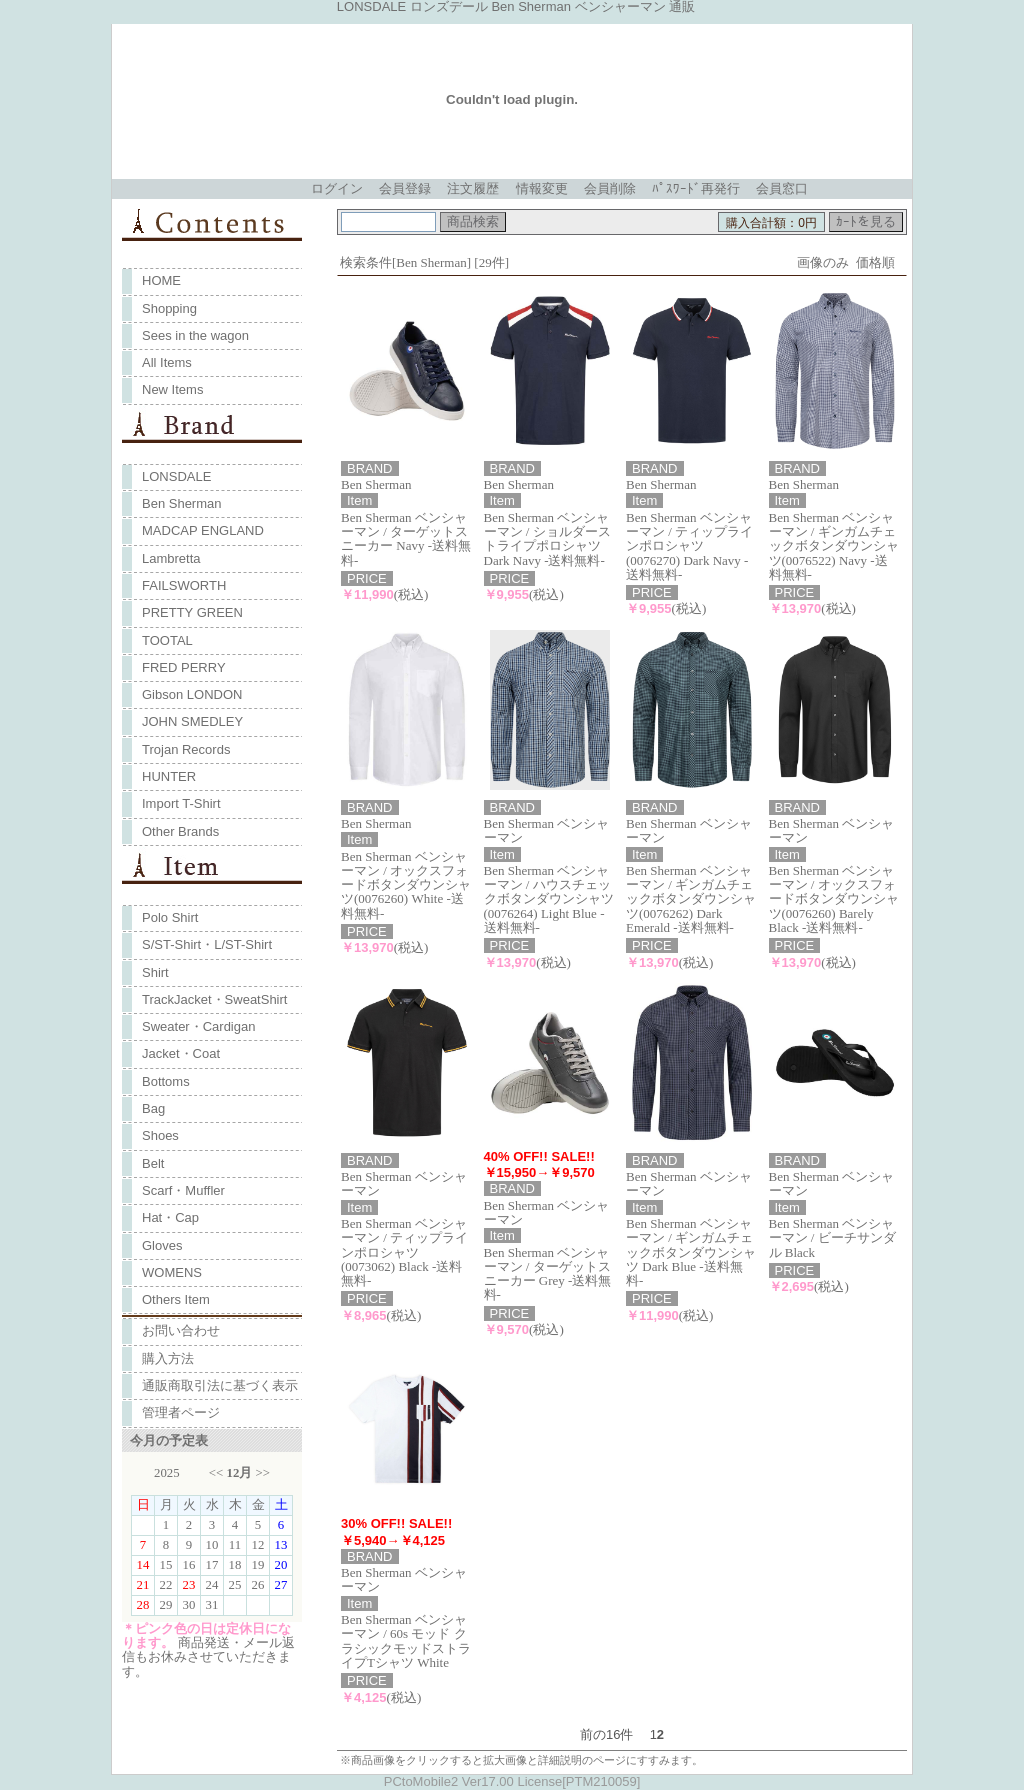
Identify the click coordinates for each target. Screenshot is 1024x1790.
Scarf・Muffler (183, 1190)
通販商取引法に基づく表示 (220, 1385)
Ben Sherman (182, 503)
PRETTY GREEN (192, 612)
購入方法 (168, 1358)
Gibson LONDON (192, 694)
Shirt (155, 972)
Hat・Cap (170, 1217)
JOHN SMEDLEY (192, 721)
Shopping (169, 308)
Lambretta (171, 558)
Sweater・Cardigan (198, 1026)
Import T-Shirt (181, 803)
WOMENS (172, 1272)
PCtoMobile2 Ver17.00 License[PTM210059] (512, 1781)
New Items (172, 389)
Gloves (162, 1245)
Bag (153, 1108)
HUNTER (169, 776)
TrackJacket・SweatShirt (214, 999)
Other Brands (180, 831)
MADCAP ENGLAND (203, 530)
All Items (167, 362)
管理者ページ (181, 1412)
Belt (153, 1163)
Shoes (160, 1135)
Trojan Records (186, 749)
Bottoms (166, 1081)
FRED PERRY (184, 667)
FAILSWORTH (184, 585)
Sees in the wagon (195, 335)
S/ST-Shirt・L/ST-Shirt (207, 944)
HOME (161, 280)
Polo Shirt (170, 917)
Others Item (176, 1299)
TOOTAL (167, 640)
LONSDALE (176, 476)
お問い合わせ (181, 1330)
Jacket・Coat (181, 1053)
